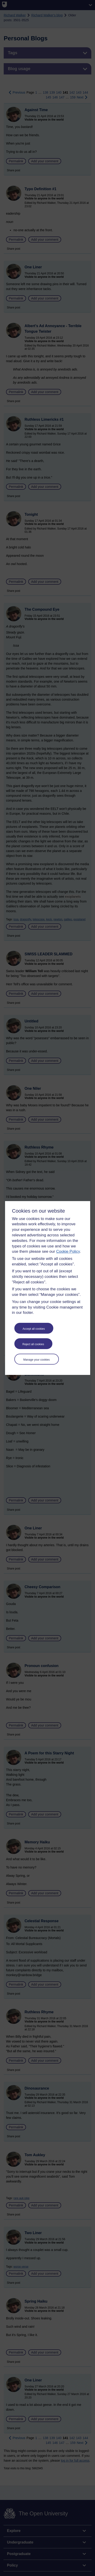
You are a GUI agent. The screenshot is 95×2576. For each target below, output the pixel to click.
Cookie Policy (68, 1251)
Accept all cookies (33, 1328)
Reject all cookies (33, 1344)
